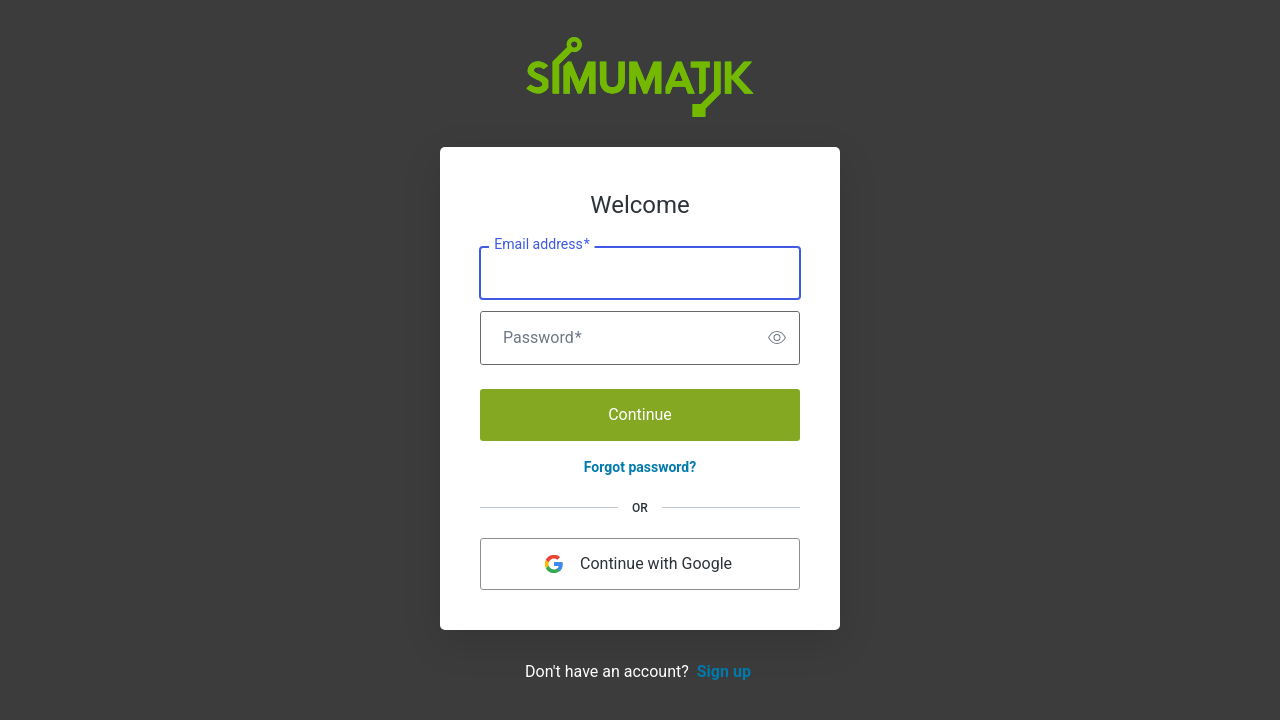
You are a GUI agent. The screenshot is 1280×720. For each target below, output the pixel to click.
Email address (541, 244)
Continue (640, 414)
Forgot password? (640, 467)
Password (542, 338)
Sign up (724, 671)
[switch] (753, 338)
